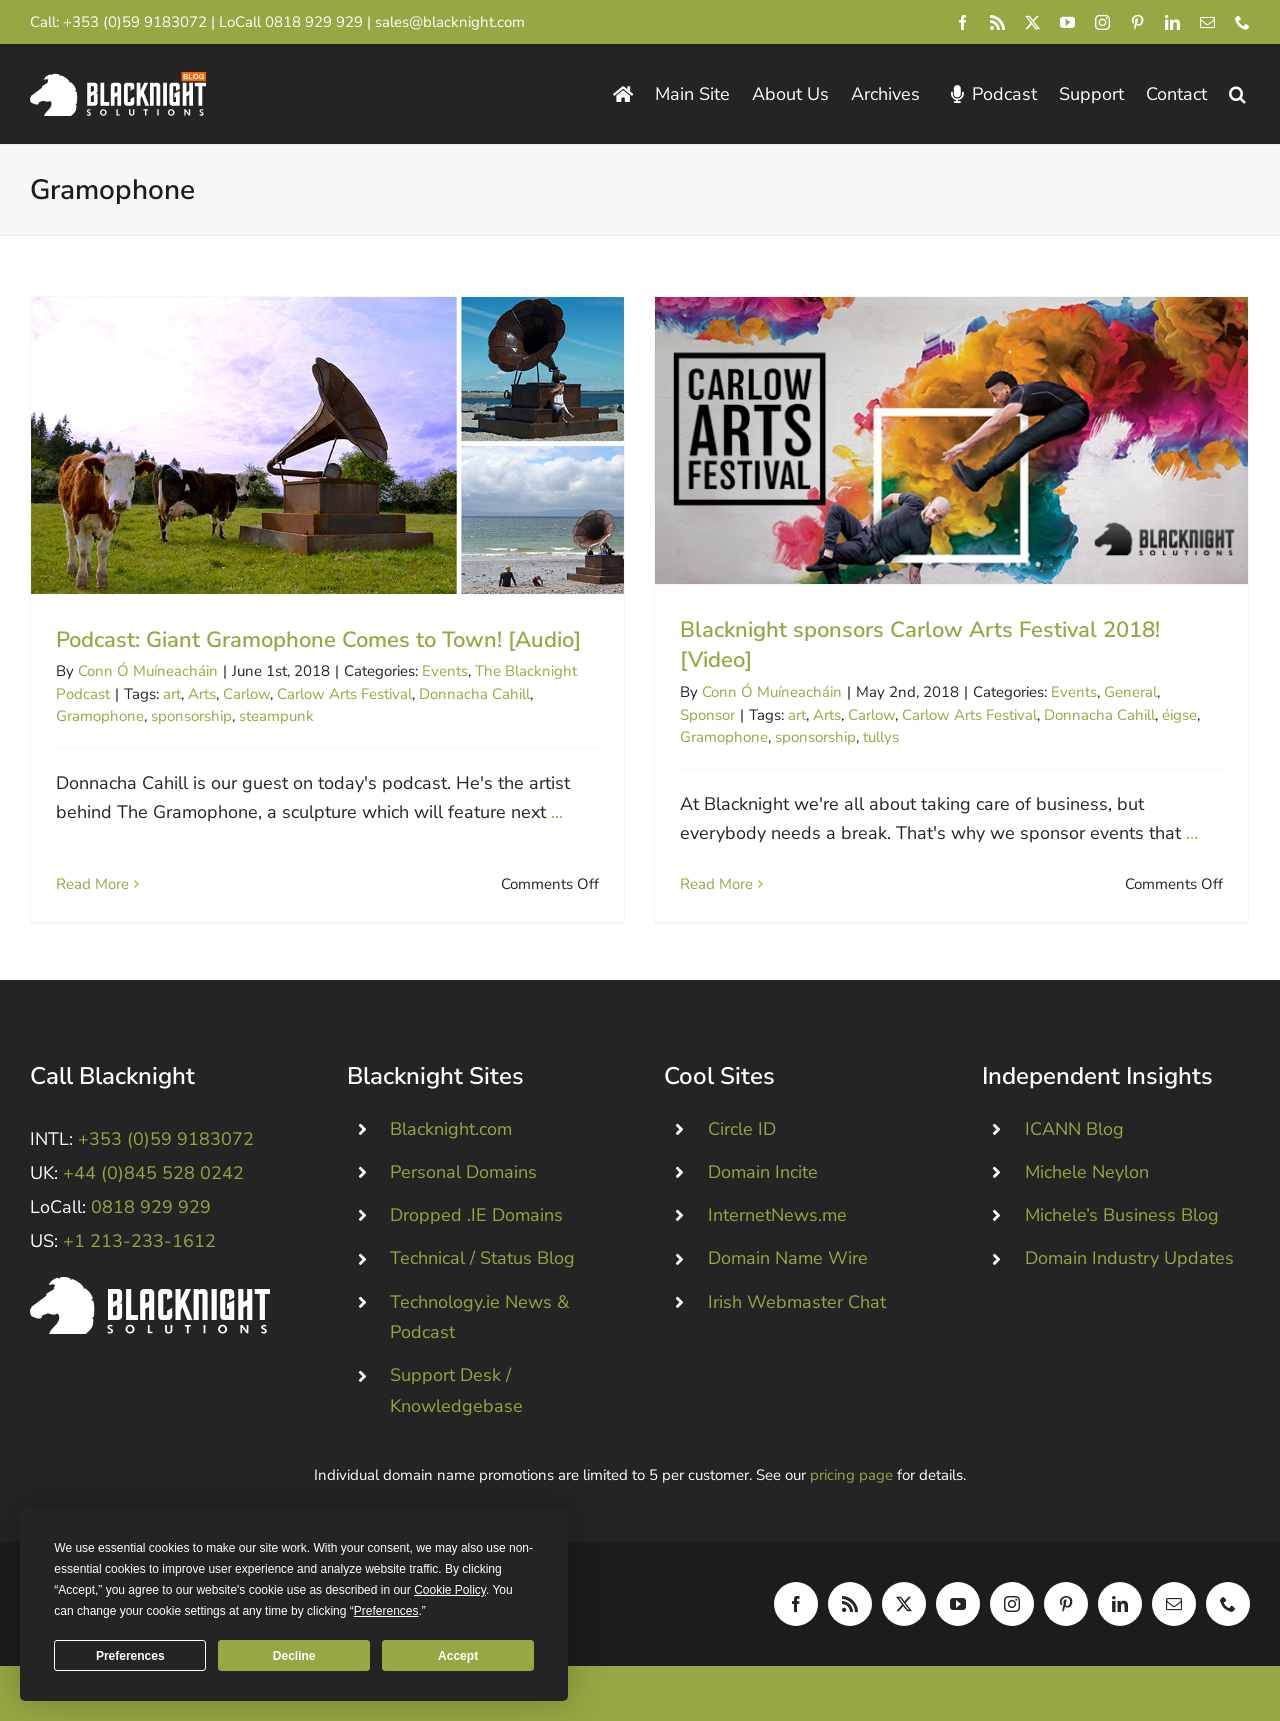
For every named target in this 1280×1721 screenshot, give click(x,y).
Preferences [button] (386, 1611)
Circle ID (742, 1132)
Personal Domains (463, 1175)
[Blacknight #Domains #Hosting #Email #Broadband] (150, 1289)
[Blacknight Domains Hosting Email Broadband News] (118, 81)
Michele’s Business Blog (1122, 1218)
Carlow (246, 694)
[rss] (997, 22)
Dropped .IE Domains (476, 1218)
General (1105, 692)
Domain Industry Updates (1129, 1262)
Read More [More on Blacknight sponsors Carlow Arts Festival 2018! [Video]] (691, 884)
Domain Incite (763, 1175)
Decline (294, 1656)
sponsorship (191, 716)
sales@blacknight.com (450, 22)
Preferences (130, 1656)
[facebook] (962, 22)
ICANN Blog (1074, 1132)
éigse (1154, 715)
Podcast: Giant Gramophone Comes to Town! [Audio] (318, 640)
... (557, 812)
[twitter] (1032, 22)
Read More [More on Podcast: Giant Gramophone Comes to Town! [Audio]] (92, 863)
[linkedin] (1172, 22)
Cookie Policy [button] (450, 1590)
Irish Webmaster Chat (797, 1305)
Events (445, 671)
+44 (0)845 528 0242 (153, 1176)
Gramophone (100, 716)
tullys (856, 737)
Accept (458, 1656)
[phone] (1242, 22)
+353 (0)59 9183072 (135, 22)
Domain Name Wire (788, 1262)
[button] (1237, 94)
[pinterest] (1137, 22)
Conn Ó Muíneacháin (148, 671)
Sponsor (682, 715)
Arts (202, 694)
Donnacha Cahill (474, 694)
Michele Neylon (1087, 1175)
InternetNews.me (777, 1218)
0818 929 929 (314, 22)
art (172, 694)
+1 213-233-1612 (139, 1245)
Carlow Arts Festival (344, 694)
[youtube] (1067, 22)
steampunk (276, 716)
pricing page (851, 1478)
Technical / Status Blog (482, 1262)
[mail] (1207, 22)
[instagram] (1102, 22)
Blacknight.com (451, 1132)
